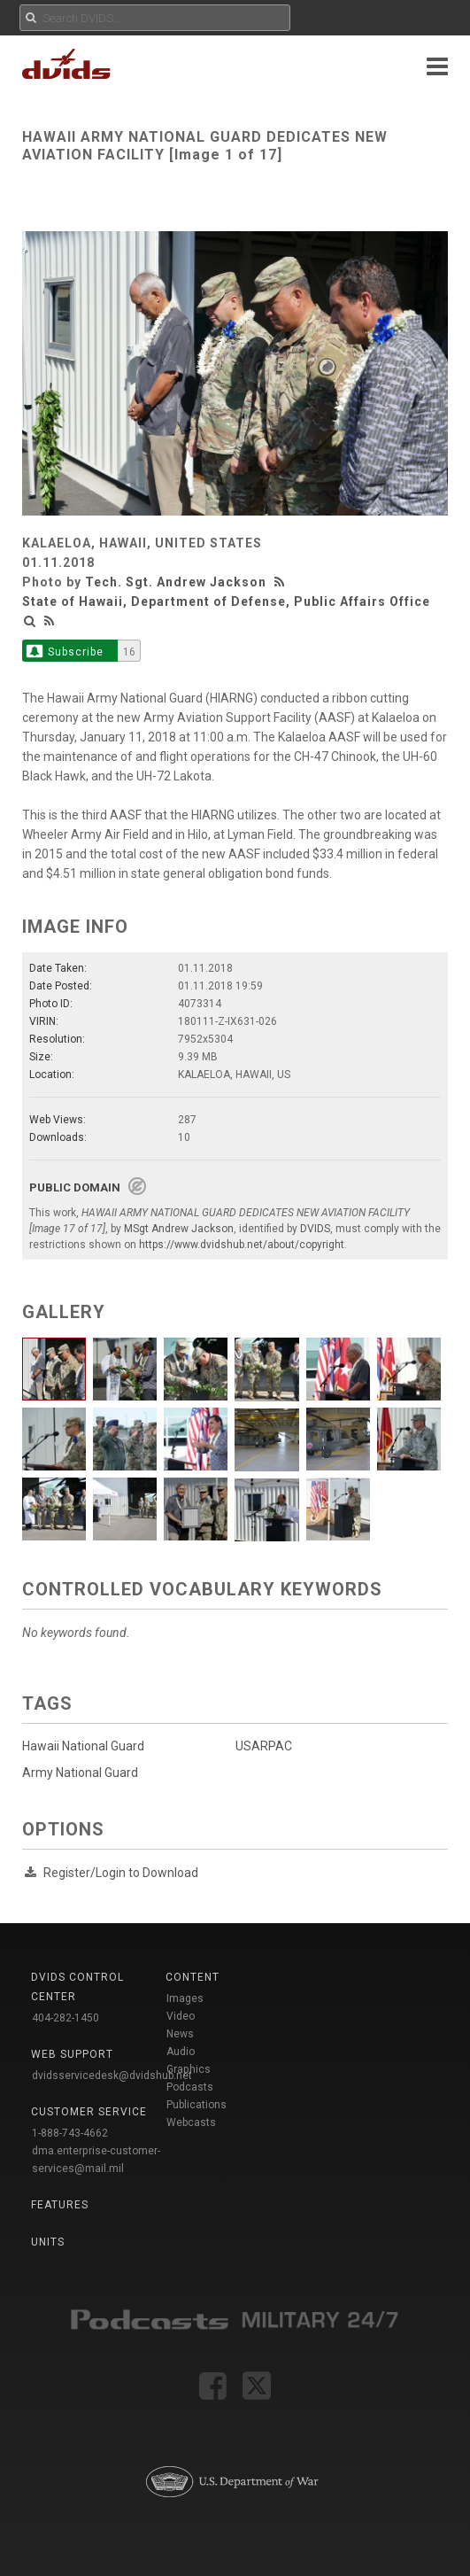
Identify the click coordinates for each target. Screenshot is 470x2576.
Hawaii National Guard (83, 1746)
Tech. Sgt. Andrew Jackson (175, 582)
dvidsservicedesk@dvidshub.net (112, 2075)
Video (180, 2016)
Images (185, 1998)
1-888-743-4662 (70, 2133)
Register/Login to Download (120, 1873)
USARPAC (263, 1746)
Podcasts (189, 2087)
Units (48, 2242)
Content (193, 1977)
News (180, 2034)
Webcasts (191, 2122)
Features (60, 2205)
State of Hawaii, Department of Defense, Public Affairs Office (226, 601)
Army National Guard (80, 1772)
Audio (180, 2051)
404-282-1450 (65, 2018)
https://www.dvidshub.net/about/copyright (241, 1244)
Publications (196, 2105)
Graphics (188, 2069)
